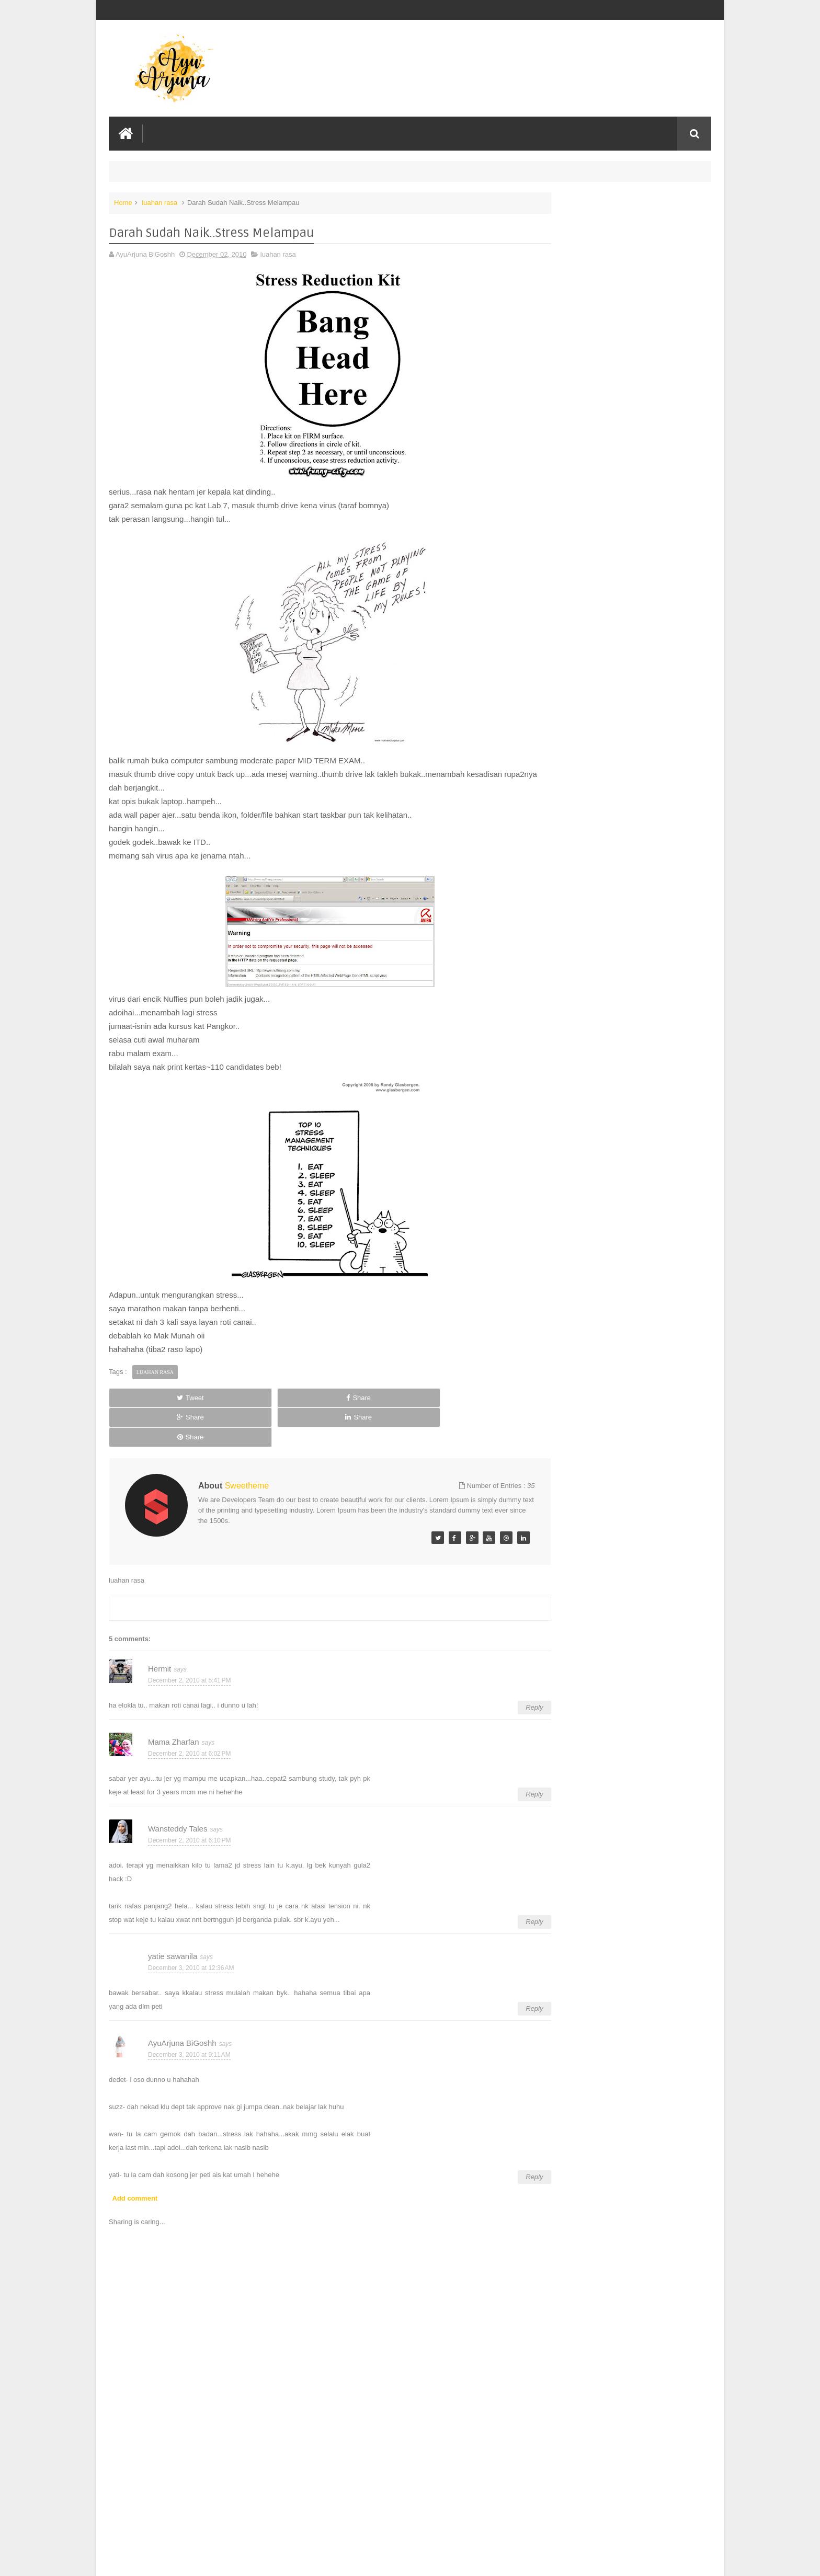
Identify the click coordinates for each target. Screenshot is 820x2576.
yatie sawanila (172, 1914)
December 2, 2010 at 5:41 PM (189, 1638)
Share (226, 1395)
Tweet (146, 1395)
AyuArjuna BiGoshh (182, 2001)
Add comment (135, 2156)
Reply (489, 1665)
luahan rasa (159, 200)
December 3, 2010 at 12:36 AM (191, 1926)
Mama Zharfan (173, 1700)
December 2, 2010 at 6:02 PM (189, 1711)
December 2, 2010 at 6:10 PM (189, 1798)
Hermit (159, 1626)
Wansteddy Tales (177, 1786)
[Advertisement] (307, 2489)
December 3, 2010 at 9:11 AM (189, 2013)
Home (123, 200)
